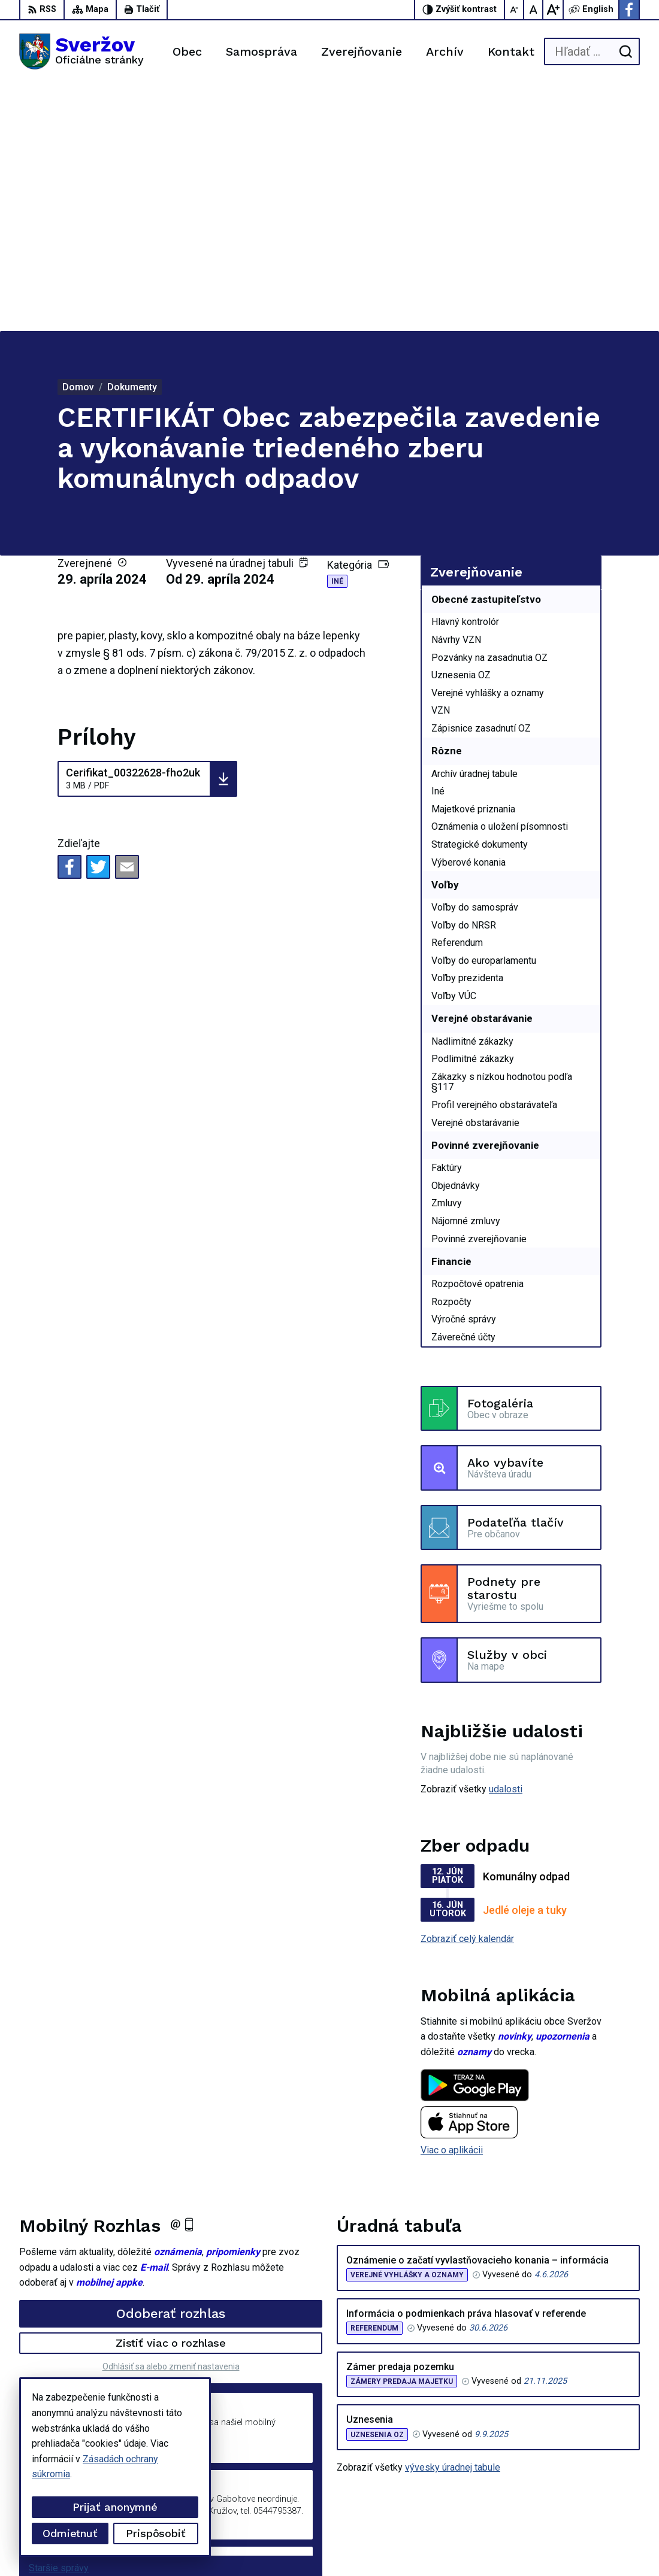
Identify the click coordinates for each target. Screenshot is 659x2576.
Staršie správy (59, 2320)
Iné (337, 334)
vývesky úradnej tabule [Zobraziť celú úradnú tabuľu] (452, 2220)
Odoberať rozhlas (170, 2065)
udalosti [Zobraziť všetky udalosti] (505, 1542)
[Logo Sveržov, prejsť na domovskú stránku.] (81, 51)
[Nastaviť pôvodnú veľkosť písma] (533, 9)
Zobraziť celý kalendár (467, 1691)
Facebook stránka (582, 2501)
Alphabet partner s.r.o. (177, 2544)
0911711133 (571, 2474)
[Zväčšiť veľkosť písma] (553, 9)
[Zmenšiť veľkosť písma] (514, 9)
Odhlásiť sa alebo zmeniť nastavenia (171, 2119)
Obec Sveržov (332, 2544)
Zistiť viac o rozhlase (171, 2095)
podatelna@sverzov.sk (592, 2487)
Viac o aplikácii (452, 1903)
